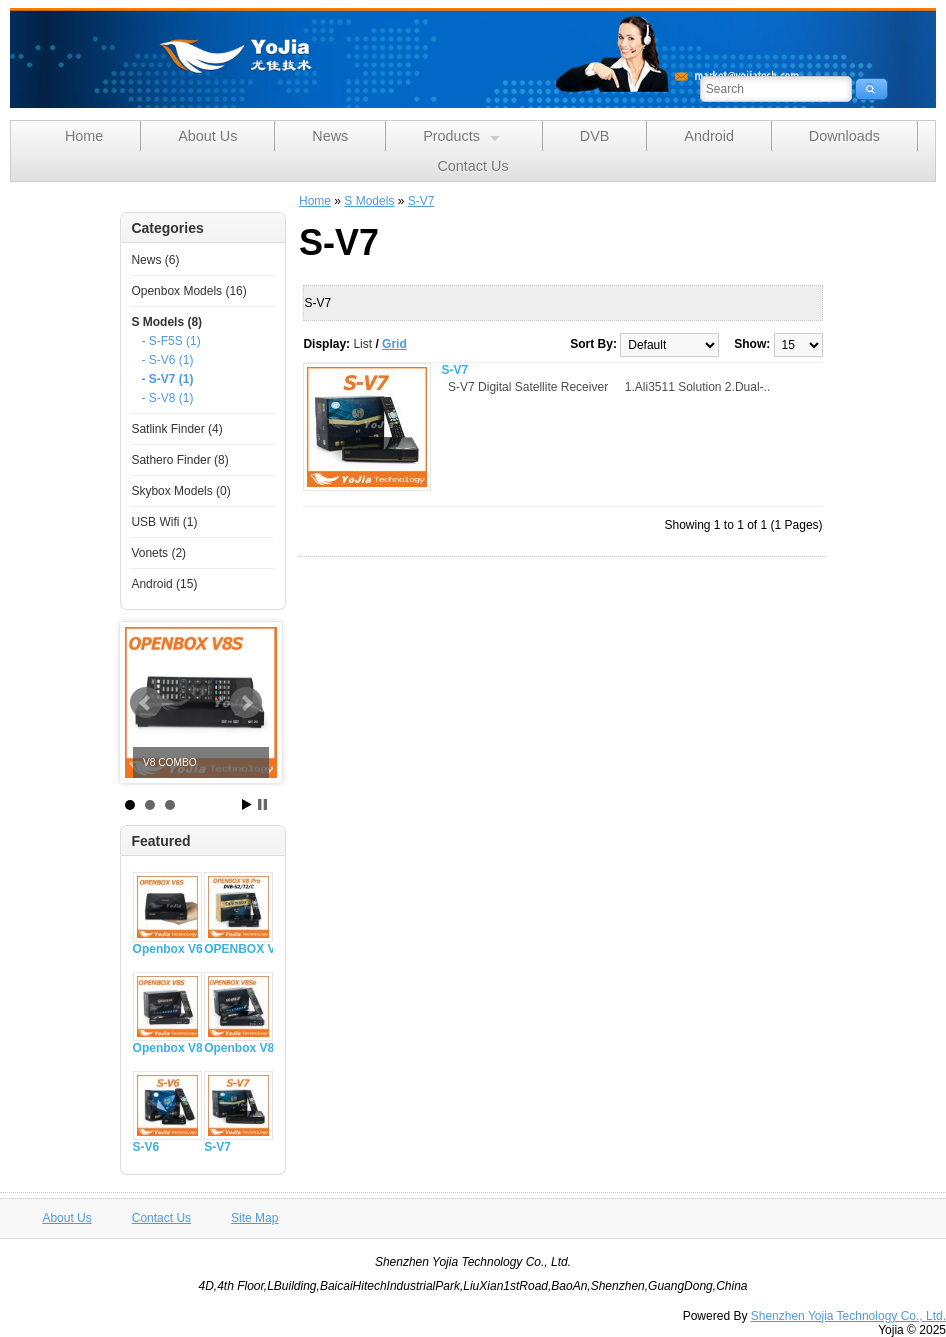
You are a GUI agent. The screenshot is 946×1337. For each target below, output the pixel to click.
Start (247, 804)
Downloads (844, 136)
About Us (207, 136)
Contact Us (472, 166)
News (330, 136)
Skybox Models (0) (180, 491)
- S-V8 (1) (167, 398)
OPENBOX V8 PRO (238, 949)
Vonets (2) (158, 553)
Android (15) (164, 584)
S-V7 (217, 1147)
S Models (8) (166, 322)
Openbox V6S (167, 949)
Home (84, 136)
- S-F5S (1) (170, 341)
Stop (262, 804)
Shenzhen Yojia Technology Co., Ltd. (848, 1316)
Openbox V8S (167, 1048)
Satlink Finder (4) (176, 429)
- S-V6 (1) (167, 360)
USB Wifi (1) (164, 522)
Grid (394, 344)
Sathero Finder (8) (179, 460)
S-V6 (146, 1147)
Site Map (254, 1218)
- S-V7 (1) (167, 379)
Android (709, 136)
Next (246, 703)
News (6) (155, 260)
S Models (369, 201)
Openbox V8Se (238, 1048)
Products (461, 137)
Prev (146, 703)
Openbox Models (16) (188, 291)
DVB (595, 136)
